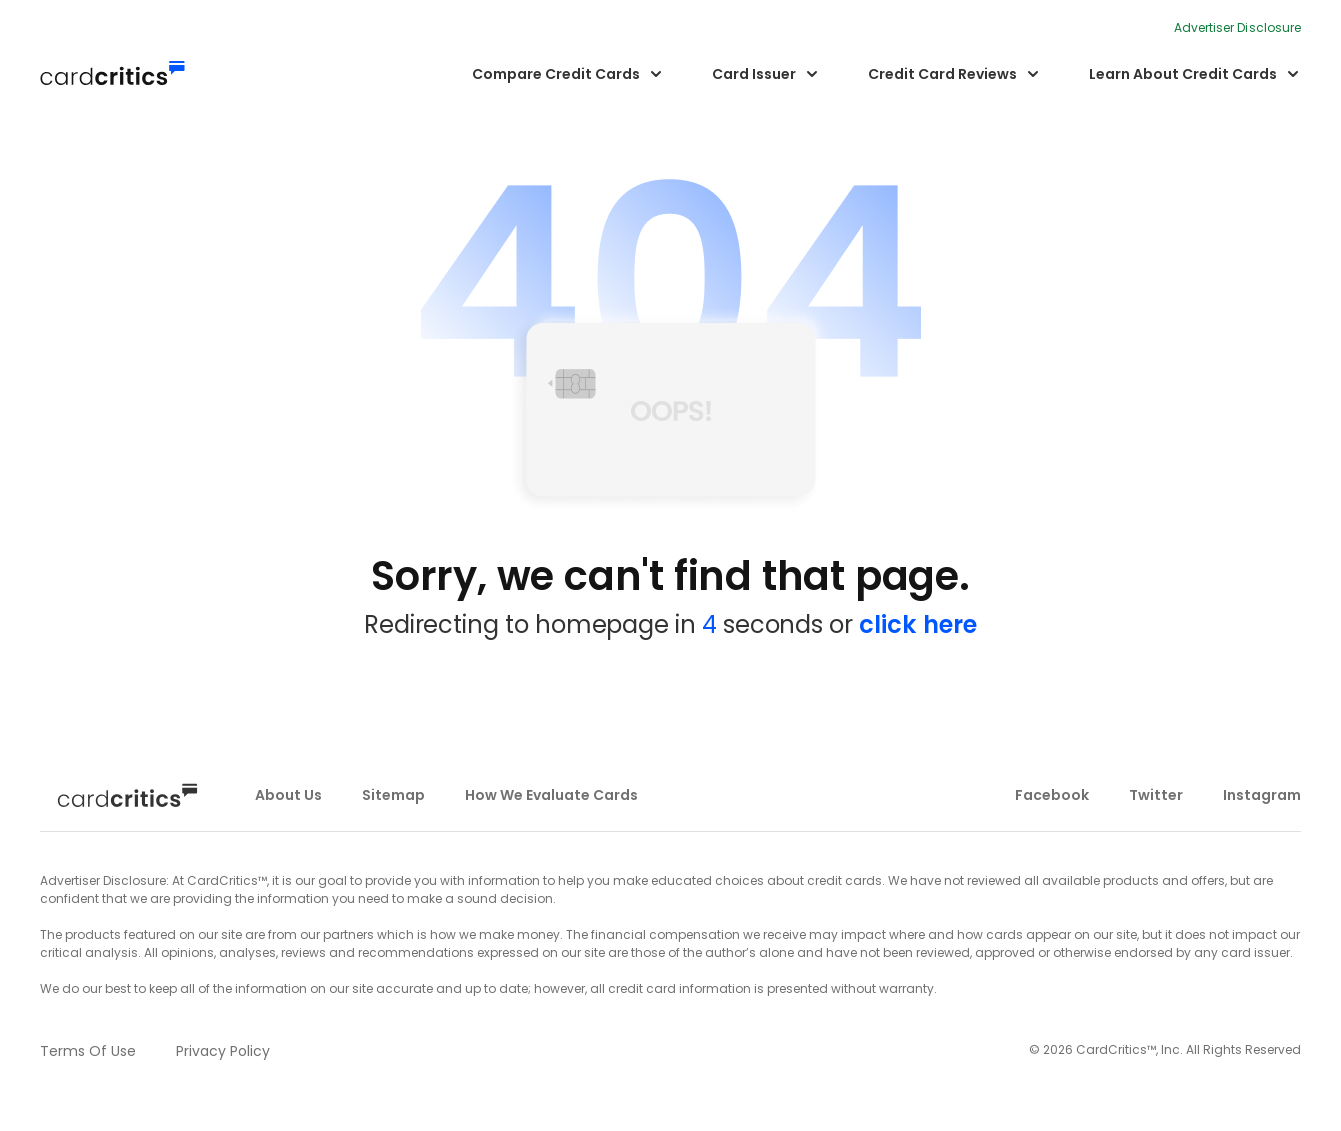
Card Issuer (754, 74)
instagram (1262, 795)
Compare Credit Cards (556, 74)
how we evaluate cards (551, 795)
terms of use (88, 1051)
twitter (1156, 795)
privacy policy (223, 1051)
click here (918, 624)
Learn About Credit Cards (1183, 74)
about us (288, 795)
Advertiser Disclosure (1237, 27)
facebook (1052, 795)
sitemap (393, 795)
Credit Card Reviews (942, 74)
